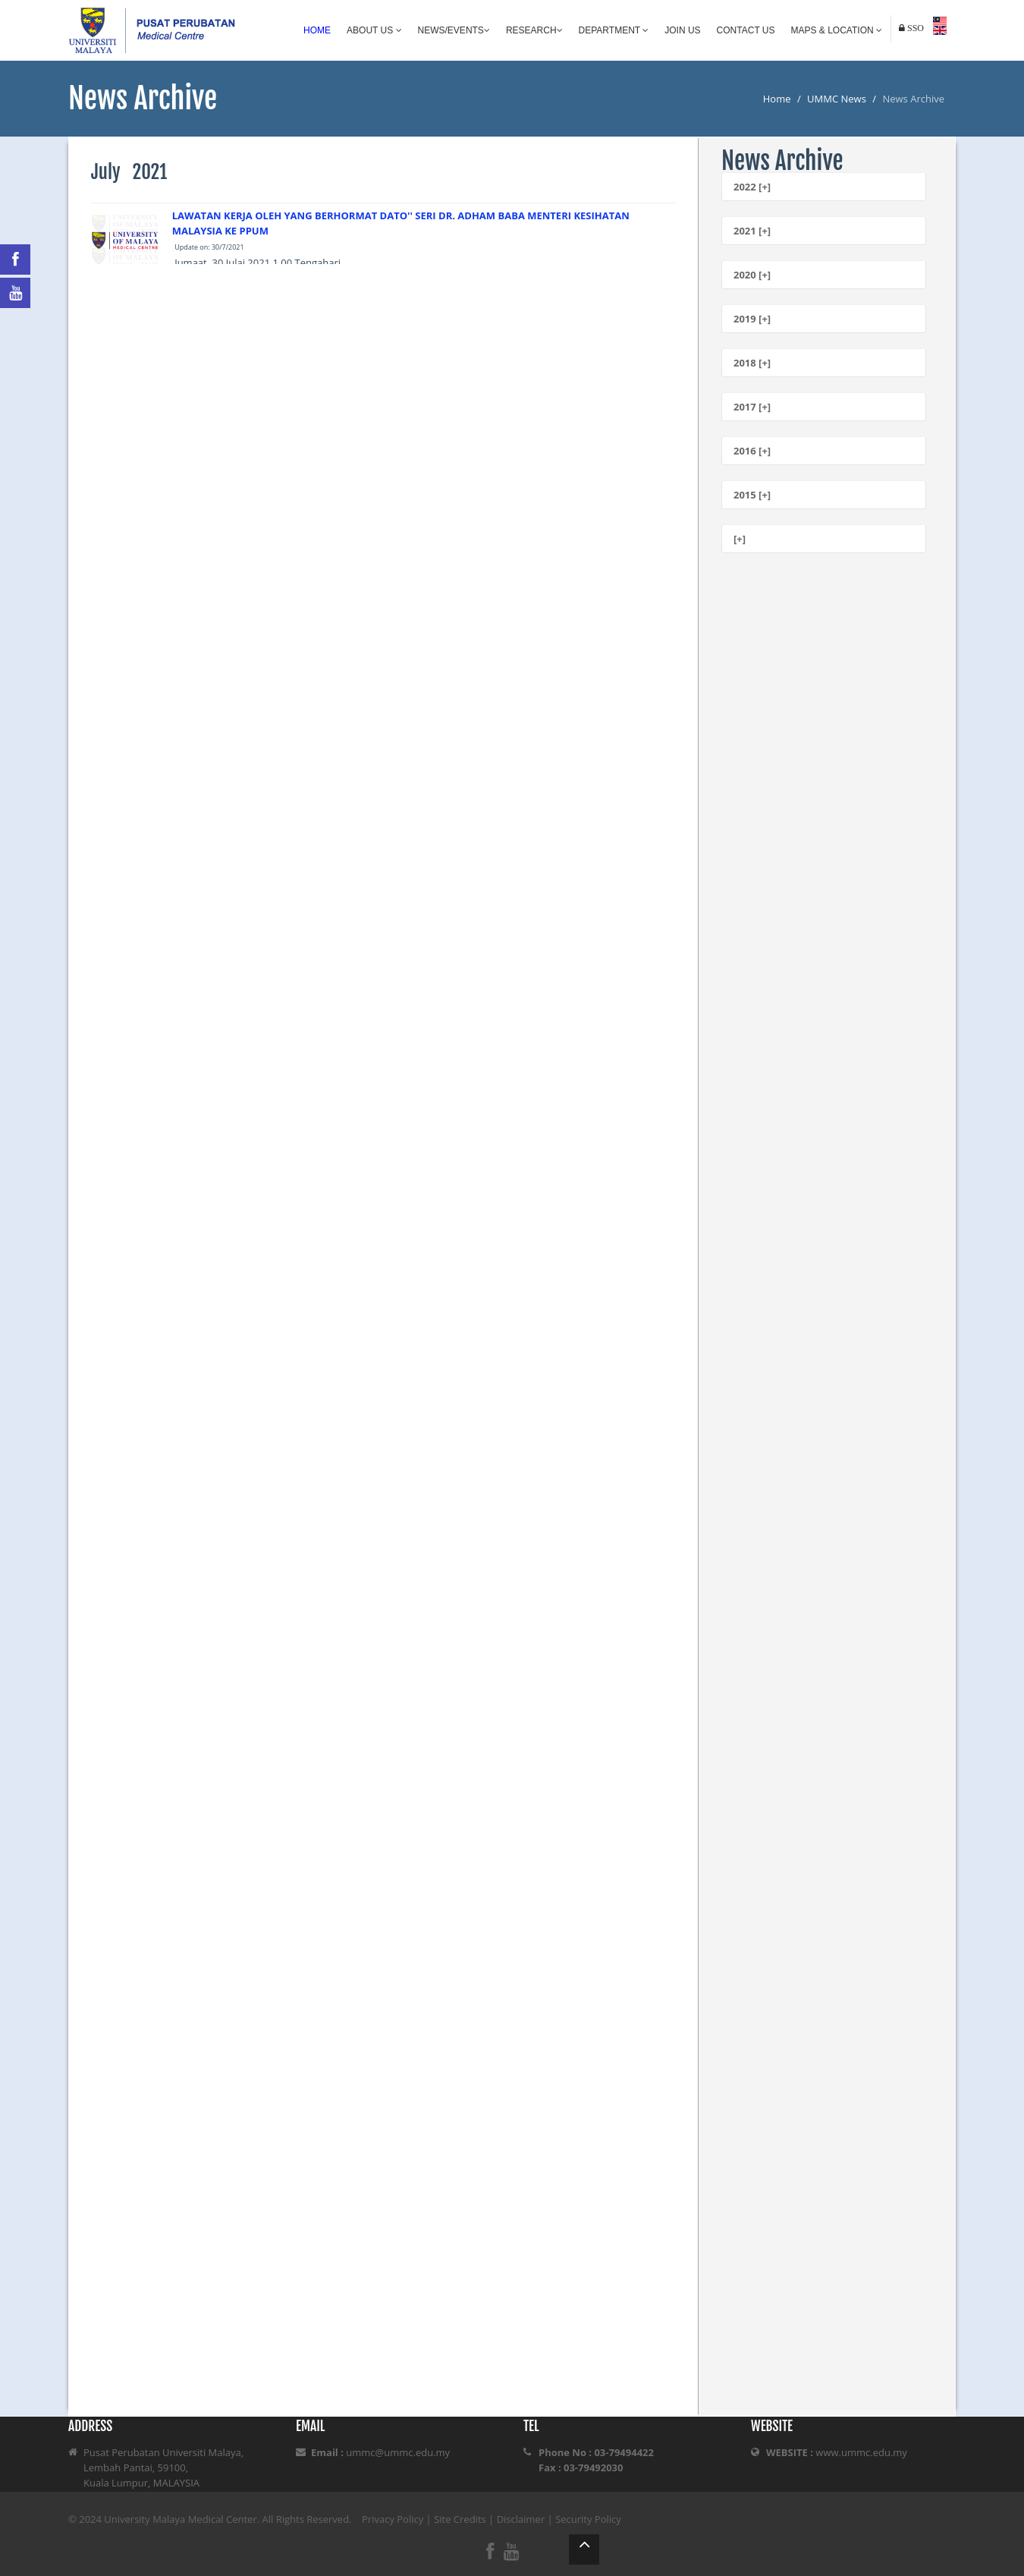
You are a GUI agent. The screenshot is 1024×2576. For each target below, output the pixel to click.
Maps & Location (836, 30)
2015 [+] (752, 495)
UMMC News (836, 98)
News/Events (454, 30)
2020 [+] (752, 275)
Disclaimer (521, 2519)
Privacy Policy (392, 2519)
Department (614, 30)
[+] (739, 539)
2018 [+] (752, 363)
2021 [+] (752, 230)
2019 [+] (752, 319)
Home (317, 30)
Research (534, 30)
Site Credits (460, 2519)
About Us (374, 30)
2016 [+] (752, 451)
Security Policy (588, 2519)
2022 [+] (752, 186)
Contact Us (746, 30)
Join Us (682, 30)
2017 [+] (752, 407)
